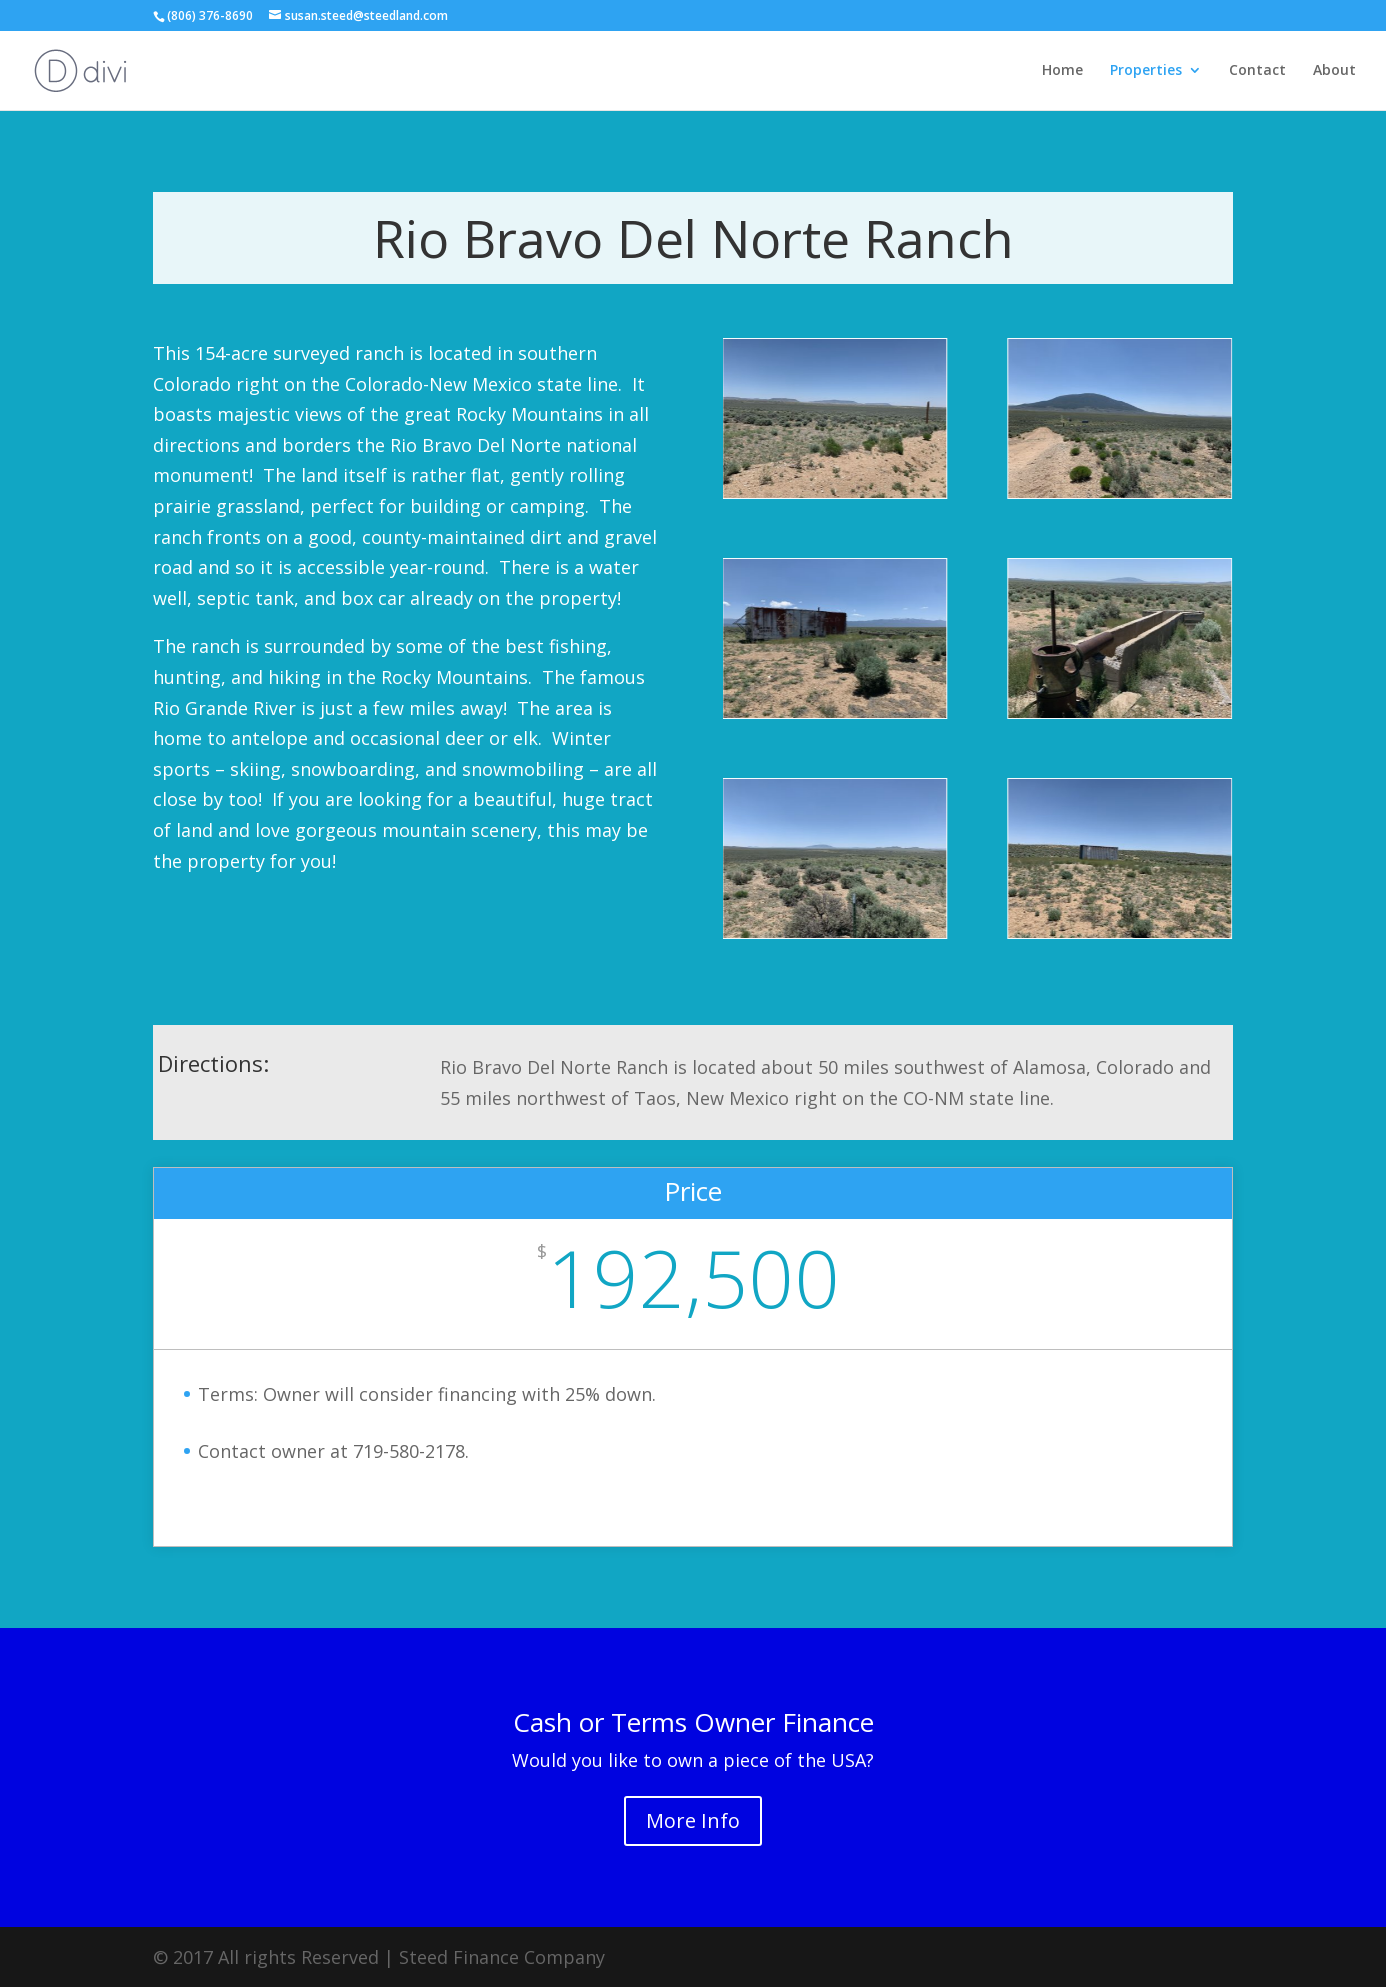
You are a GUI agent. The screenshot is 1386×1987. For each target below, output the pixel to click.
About (1334, 71)
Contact (1257, 71)
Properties (1146, 71)
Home (1062, 71)
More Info (693, 1820)
